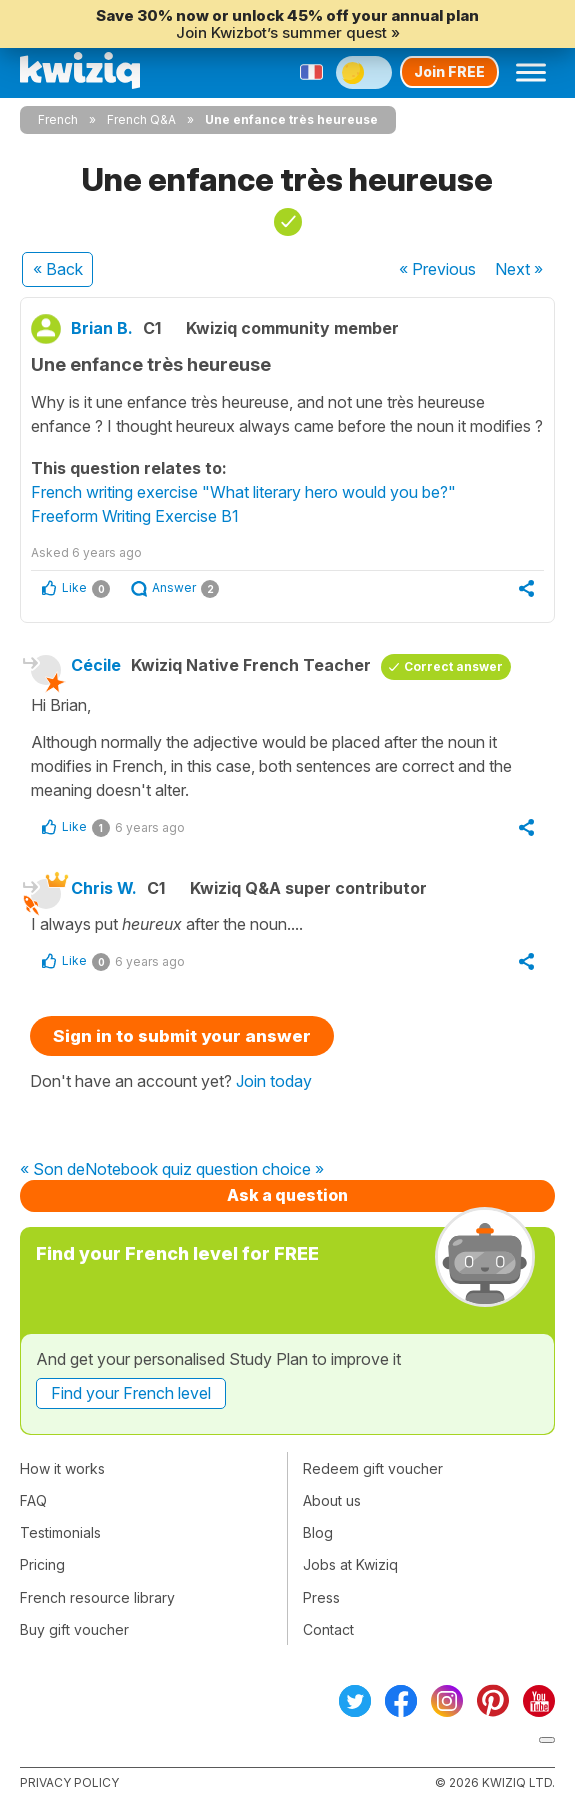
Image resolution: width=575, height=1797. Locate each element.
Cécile (96, 665)
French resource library (97, 1597)
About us (332, 1500)
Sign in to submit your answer (182, 1036)
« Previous (437, 269)
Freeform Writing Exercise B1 (135, 516)
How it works (62, 1468)
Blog (318, 1532)
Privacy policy (69, 1782)
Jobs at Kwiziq (350, 1564)
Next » (519, 269)
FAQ (33, 1500)
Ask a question (287, 1195)
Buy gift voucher (74, 1629)
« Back (58, 269)
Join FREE (449, 71)
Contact (328, 1629)
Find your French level (131, 1393)
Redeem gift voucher (373, 1468)
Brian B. (102, 328)
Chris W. (104, 888)
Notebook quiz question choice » (204, 1170)
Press (321, 1597)
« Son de (52, 1170)
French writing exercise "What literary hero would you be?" (243, 492)
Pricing (42, 1564)
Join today (274, 1081)
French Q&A (141, 119)
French (58, 119)
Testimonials (60, 1532)
